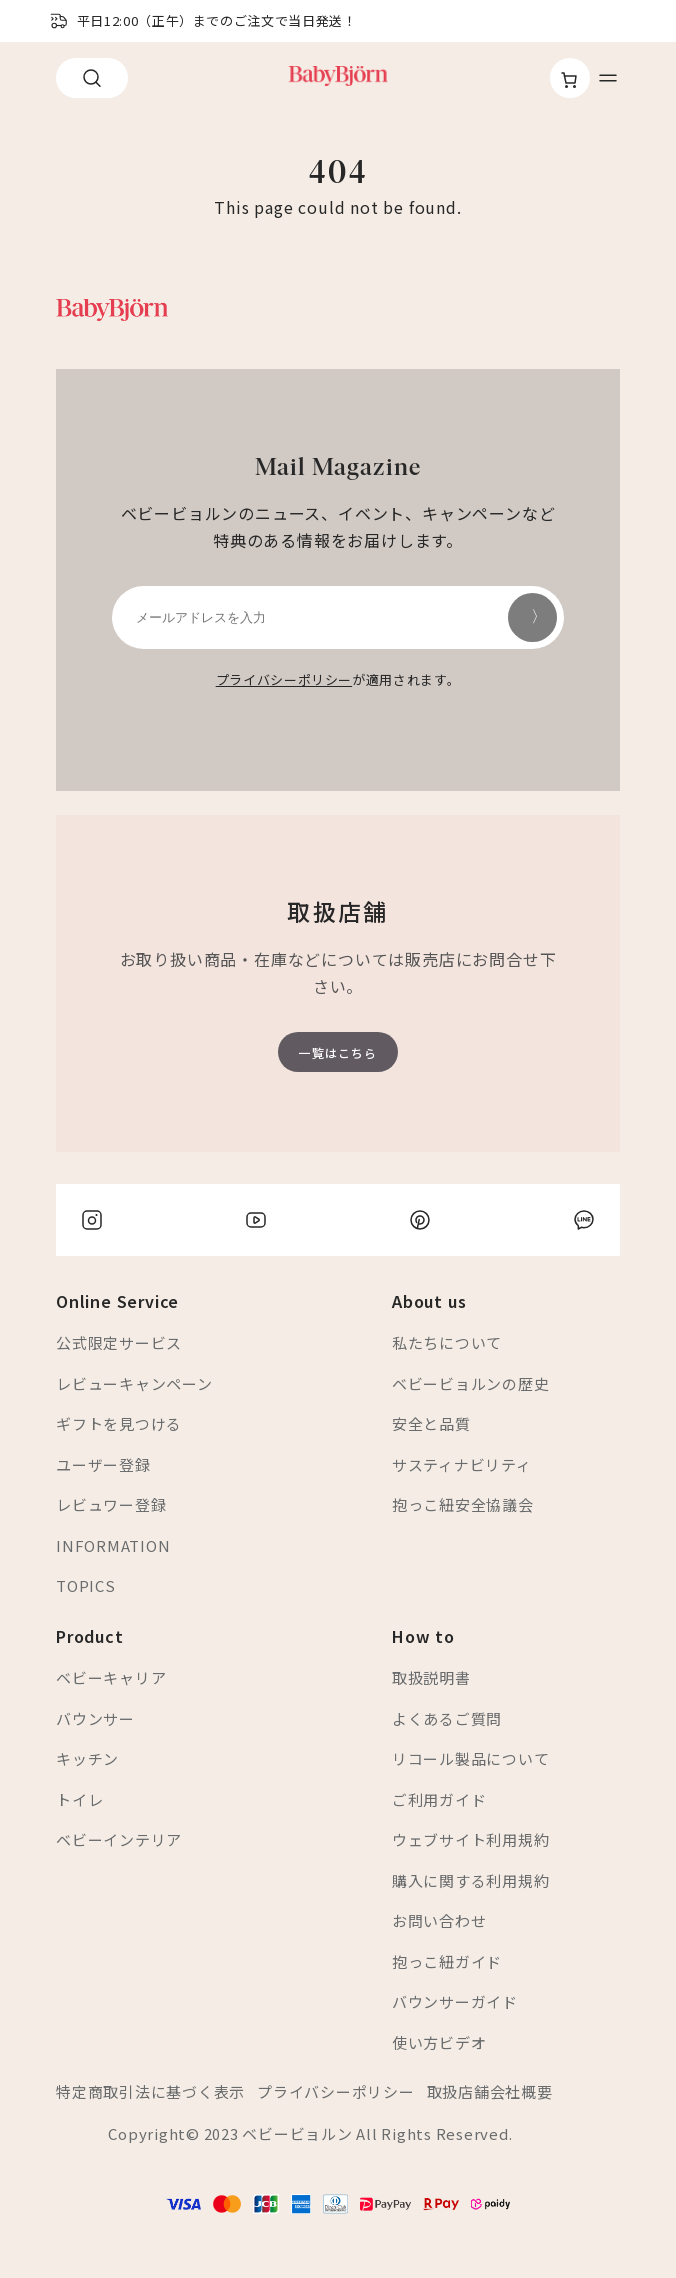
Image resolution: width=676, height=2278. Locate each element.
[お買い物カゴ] (569, 80)
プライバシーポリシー (284, 679)
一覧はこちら (337, 1052)
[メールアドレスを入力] (337, 617)
